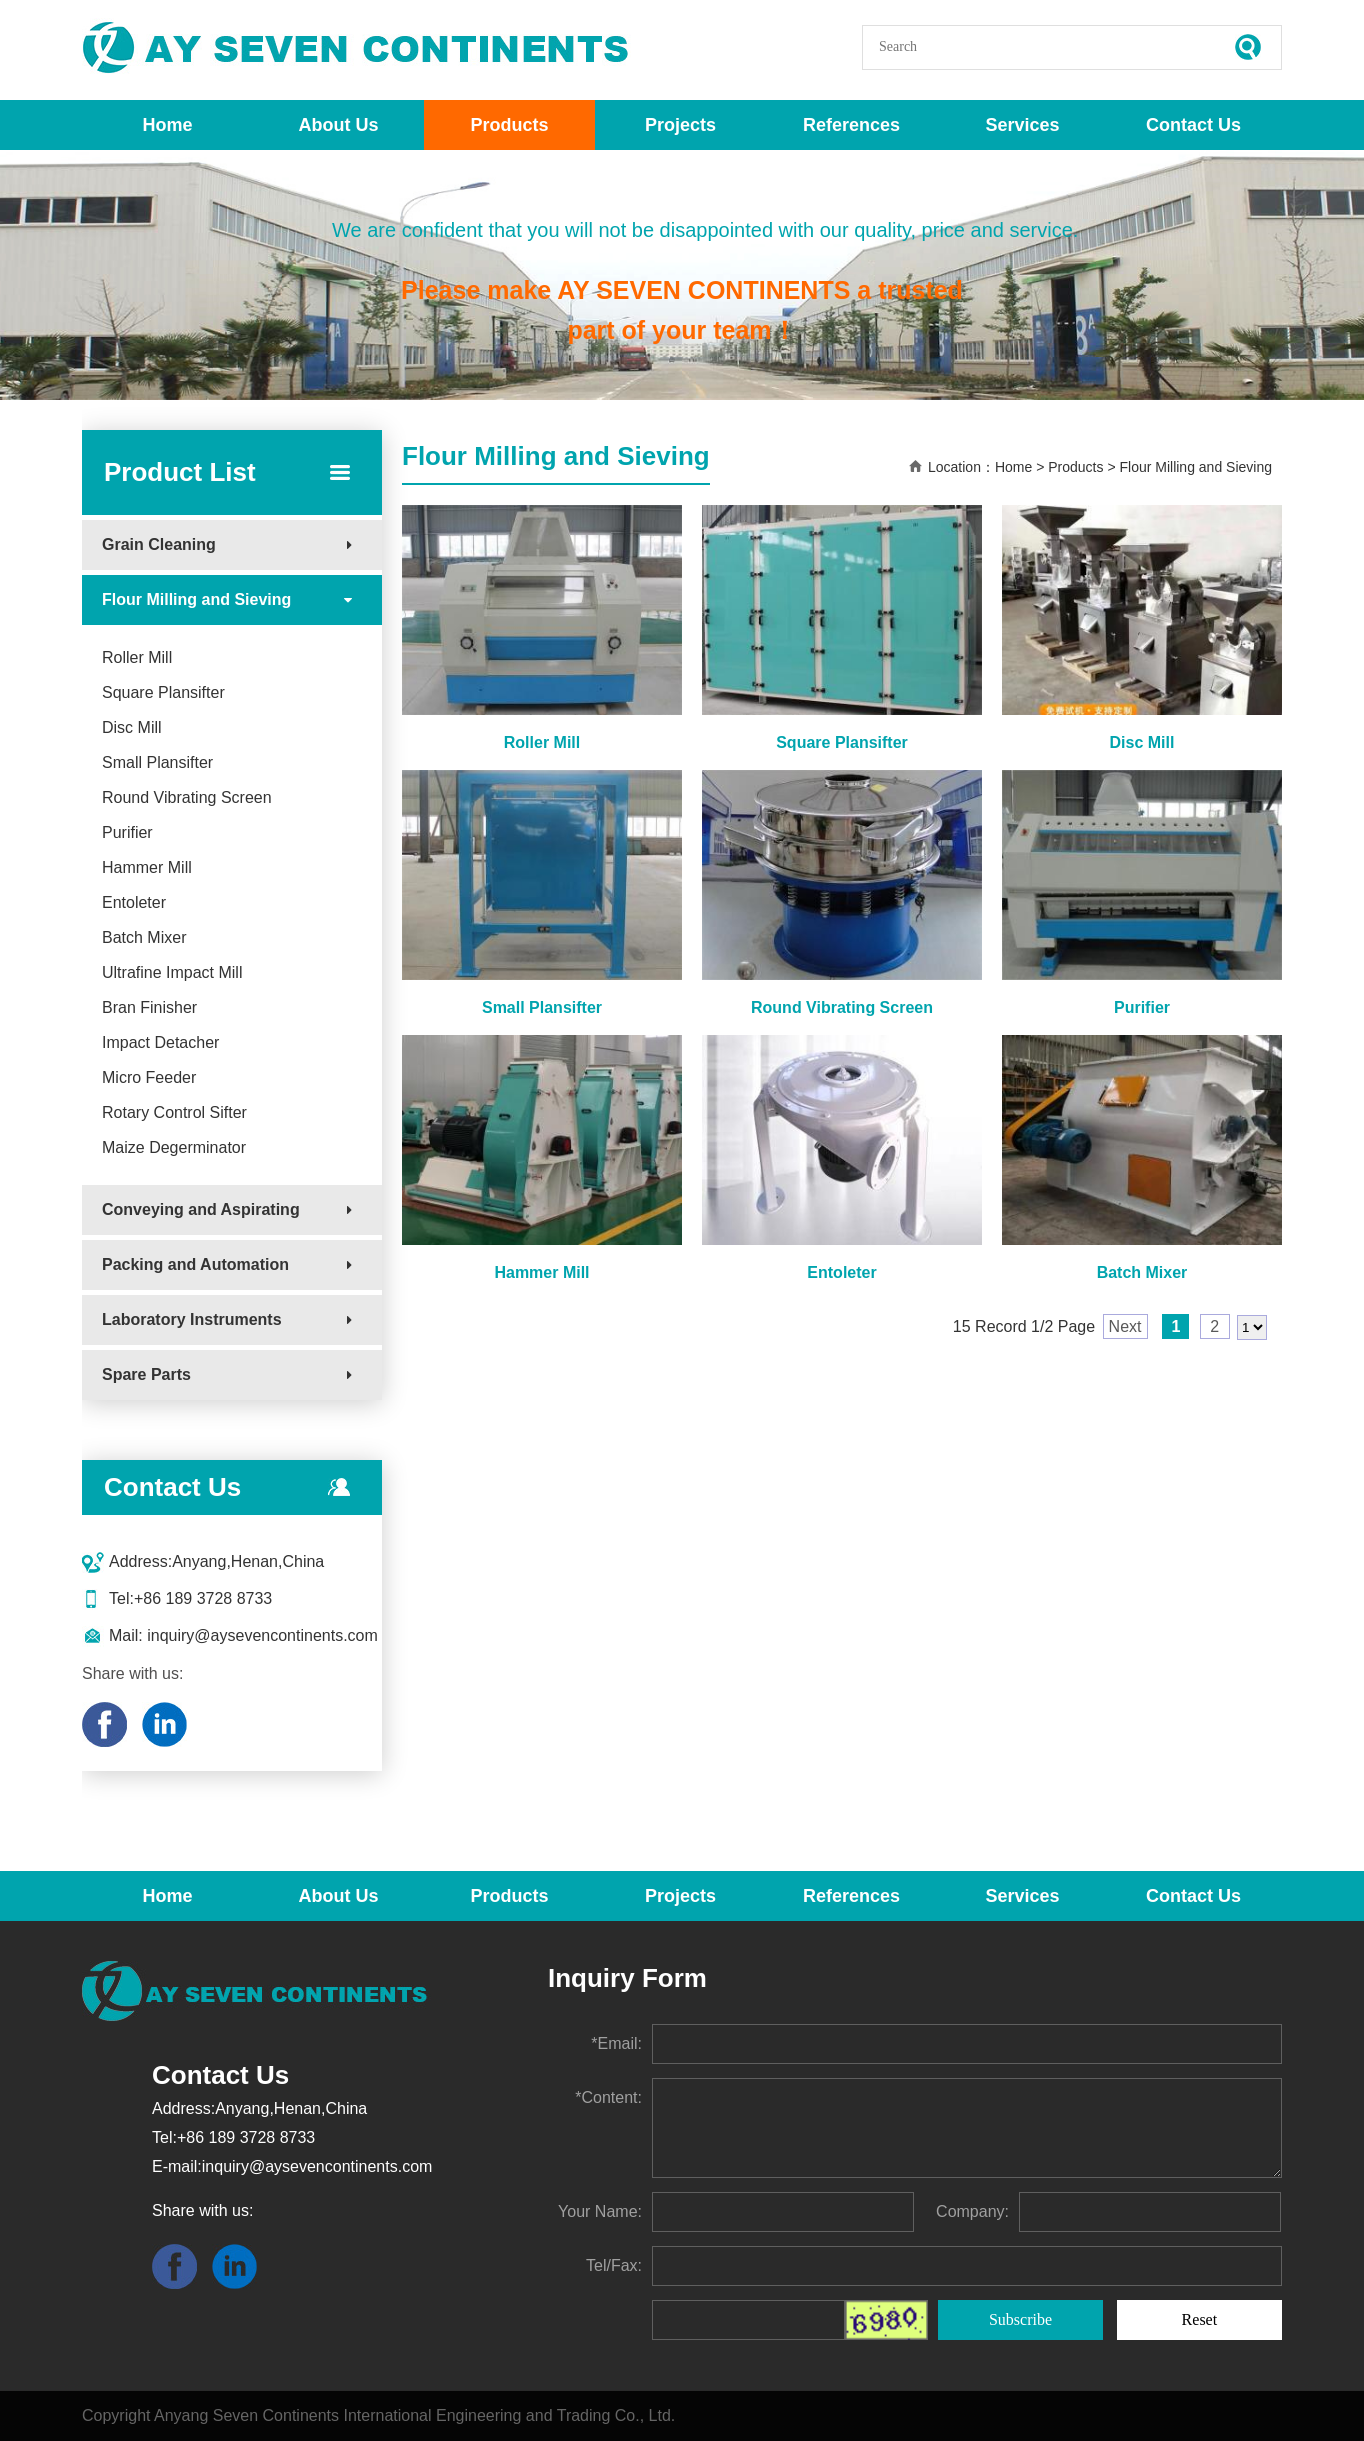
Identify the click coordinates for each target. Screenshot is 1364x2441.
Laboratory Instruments (192, 1319)
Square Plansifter (163, 692)
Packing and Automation (195, 1264)
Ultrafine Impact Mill (172, 972)
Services (1022, 125)
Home (167, 125)
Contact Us (1193, 125)
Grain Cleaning (159, 544)
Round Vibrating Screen (187, 797)
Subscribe (1020, 2319)
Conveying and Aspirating (201, 1209)
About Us (339, 125)
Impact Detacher (160, 1042)
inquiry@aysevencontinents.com (260, 1635)
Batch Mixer (144, 937)
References (851, 125)
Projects (680, 125)
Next (1125, 1326)
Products (509, 125)
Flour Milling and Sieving (196, 599)
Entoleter (134, 902)
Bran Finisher (149, 1007)
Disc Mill (132, 727)
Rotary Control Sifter (174, 1112)
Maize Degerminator (174, 1147)
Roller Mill (137, 657)
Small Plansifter (157, 762)
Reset (1200, 2319)
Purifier (127, 832)
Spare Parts (146, 1374)
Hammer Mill (147, 867)
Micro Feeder (149, 1077)
